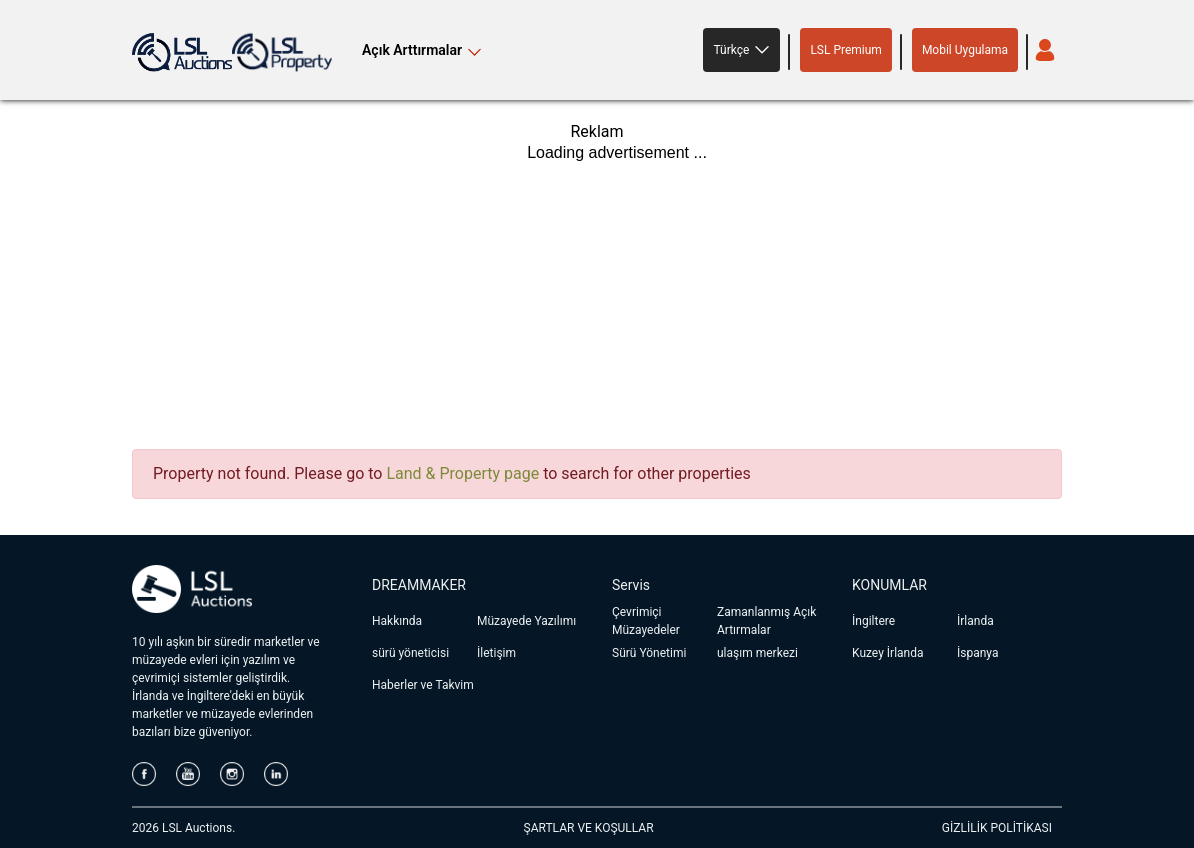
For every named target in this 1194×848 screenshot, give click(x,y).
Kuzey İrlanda (888, 653)
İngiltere (873, 621)
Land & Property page (462, 473)
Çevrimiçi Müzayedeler (646, 621)
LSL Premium (846, 50)
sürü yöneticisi (410, 653)
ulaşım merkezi (757, 653)
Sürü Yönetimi (649, 653)
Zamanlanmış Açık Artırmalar (766, 621)
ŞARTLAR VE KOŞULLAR (589, 828)
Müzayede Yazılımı (526, 621)
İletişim (496, 653)
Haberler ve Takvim (423, 685)
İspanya (977, 653)
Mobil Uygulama (965, 50)
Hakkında (397, 621)
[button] (741, 50)
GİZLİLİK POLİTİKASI (997, 828)
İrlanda (975, 621)
